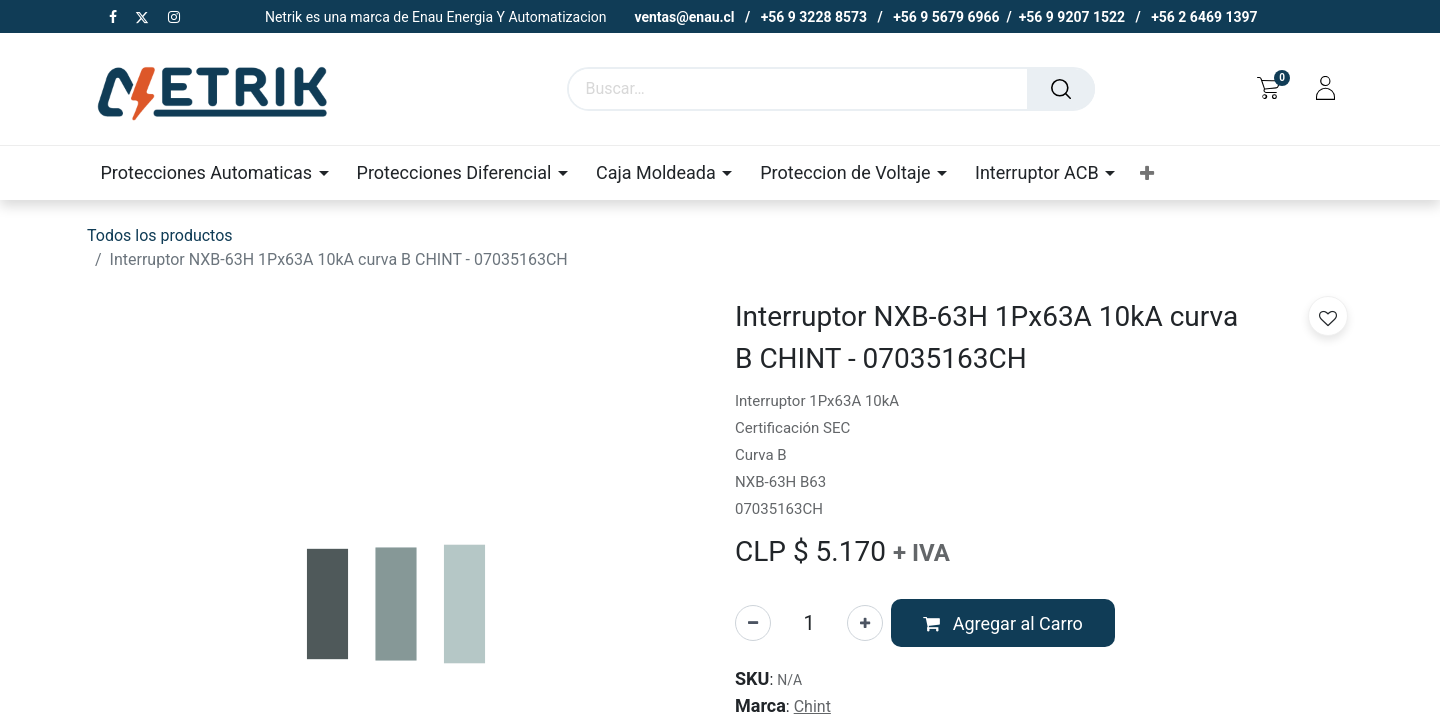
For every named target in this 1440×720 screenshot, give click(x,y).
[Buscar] (1061, 89)
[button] (1147, 173)
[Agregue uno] (865, 623)
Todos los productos (160, 235)
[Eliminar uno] (753, 623)
